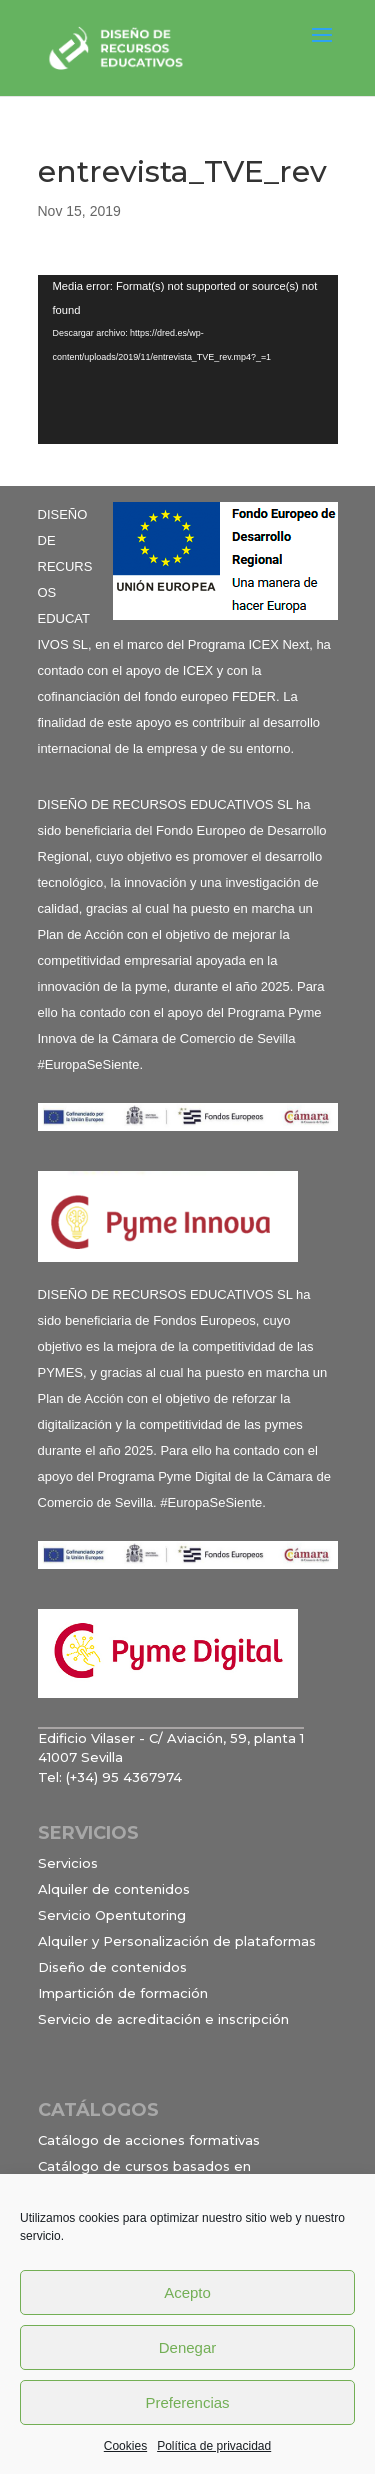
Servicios (68, 1863)
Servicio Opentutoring (112, 1915)
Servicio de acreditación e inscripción (163, 2019)
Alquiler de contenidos (114, 1889)
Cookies (125, 2446)
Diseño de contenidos (112, 1967)
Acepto (187, 2292)
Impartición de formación (123, 1993)
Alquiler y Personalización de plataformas (177, 1941)
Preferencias (187, 2402)
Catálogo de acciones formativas (149, 2140)
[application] (188, 359)
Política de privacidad (214, 2446)
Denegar (188, 2347)
